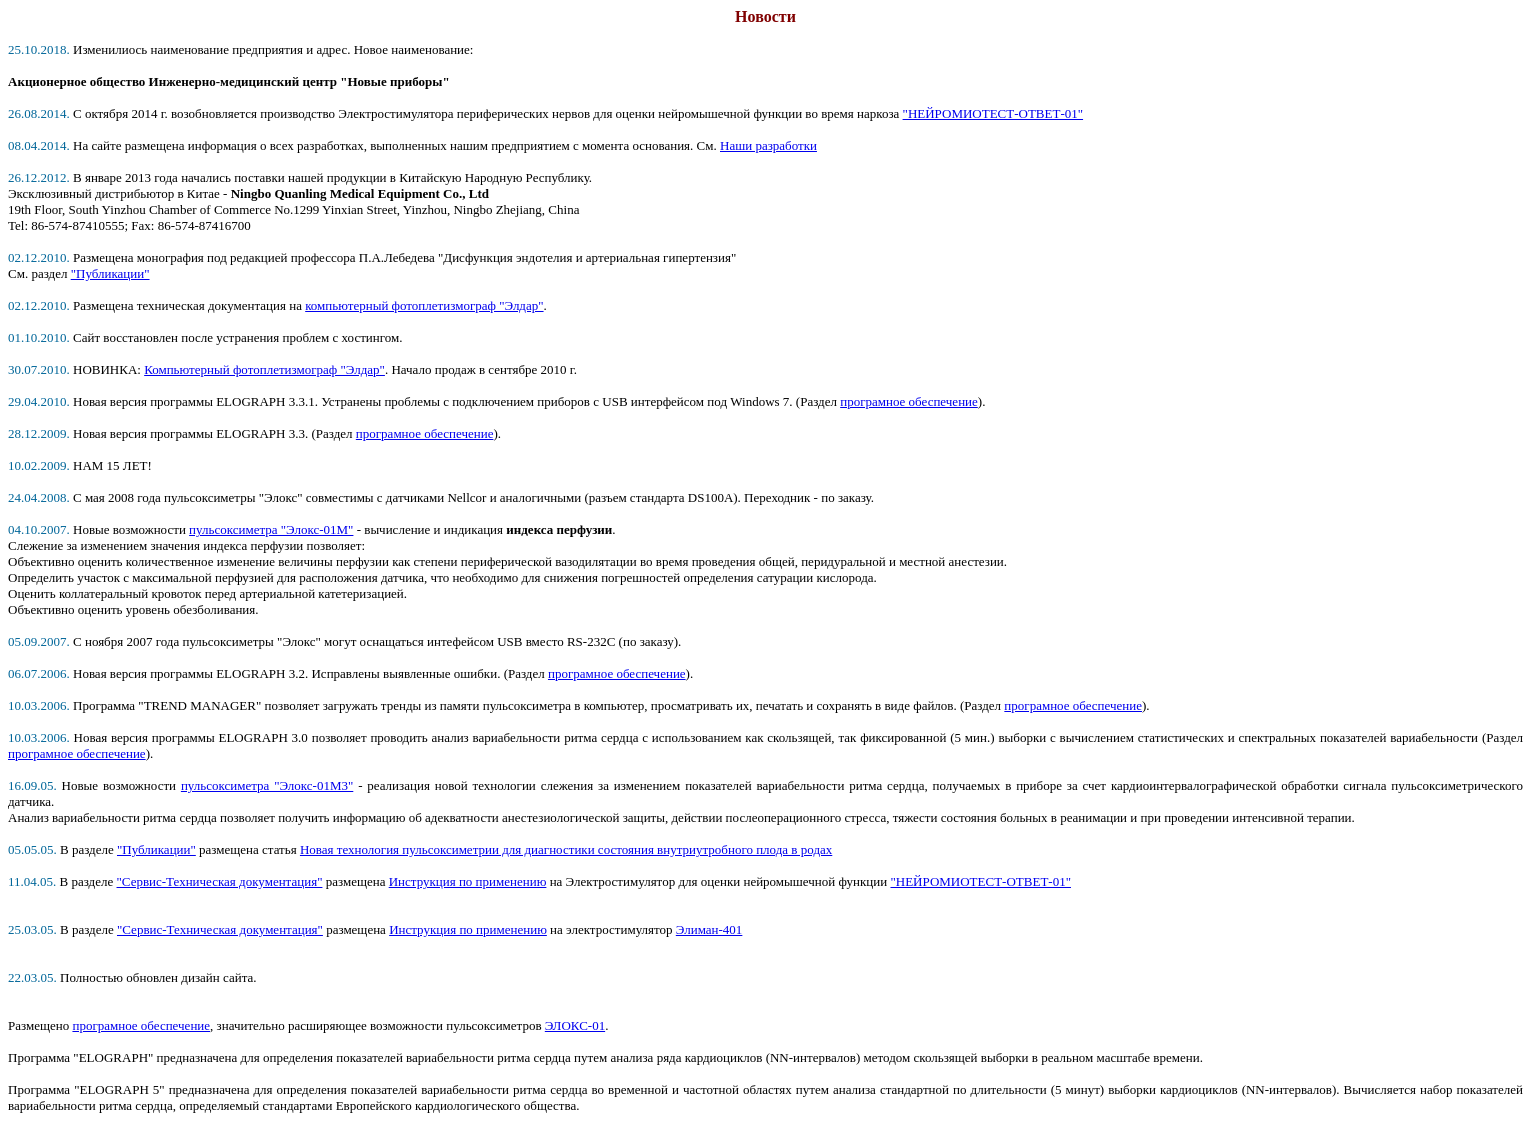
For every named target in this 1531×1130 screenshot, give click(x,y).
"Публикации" (110, 273)
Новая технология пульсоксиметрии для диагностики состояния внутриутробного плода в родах (566, 849)
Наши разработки (768, 145)
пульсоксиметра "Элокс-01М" (271, 529)
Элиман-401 (709, 929)
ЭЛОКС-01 (575, 1025)
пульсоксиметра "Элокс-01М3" (267, 785)
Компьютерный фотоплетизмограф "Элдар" (264, 369)
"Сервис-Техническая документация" (220, 881)
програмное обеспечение (909, 401)
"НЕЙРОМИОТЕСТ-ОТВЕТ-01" (993, 113)
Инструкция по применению (468, 881)
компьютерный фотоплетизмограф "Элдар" (424, 305)
